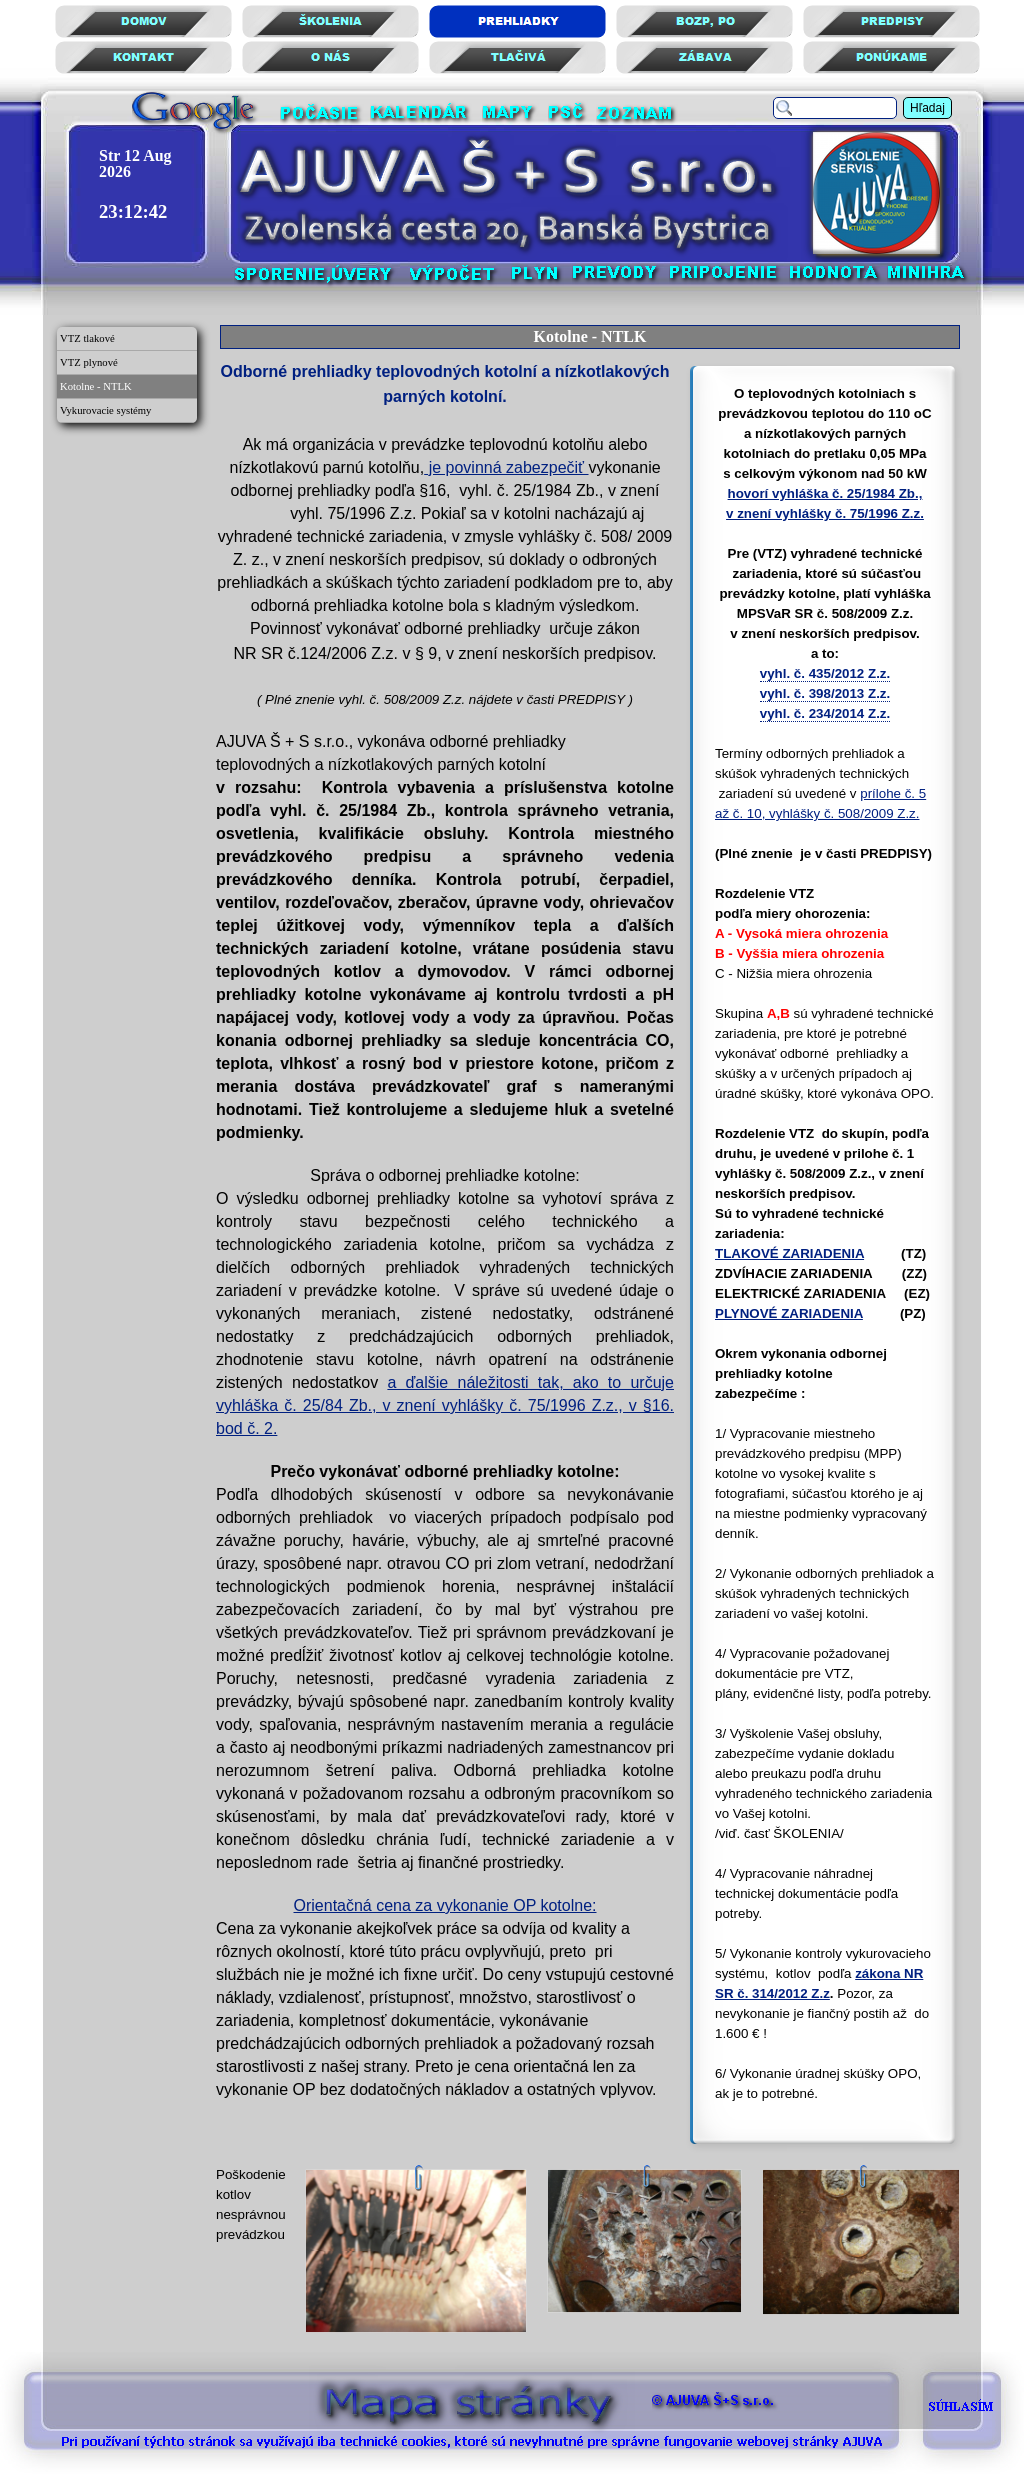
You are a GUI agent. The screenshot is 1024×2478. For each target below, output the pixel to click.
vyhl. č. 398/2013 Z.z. (825, 693)
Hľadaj (927, 108)
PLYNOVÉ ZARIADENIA (789, 1313)
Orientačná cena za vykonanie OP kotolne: (445, 1905)
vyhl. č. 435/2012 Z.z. (825, 673)
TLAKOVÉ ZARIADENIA (789, 1253)
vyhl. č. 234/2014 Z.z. (825, 713)
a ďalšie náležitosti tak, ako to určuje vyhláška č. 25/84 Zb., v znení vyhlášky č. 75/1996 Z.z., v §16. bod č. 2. (445, 1405)
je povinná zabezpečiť (506, 467)
